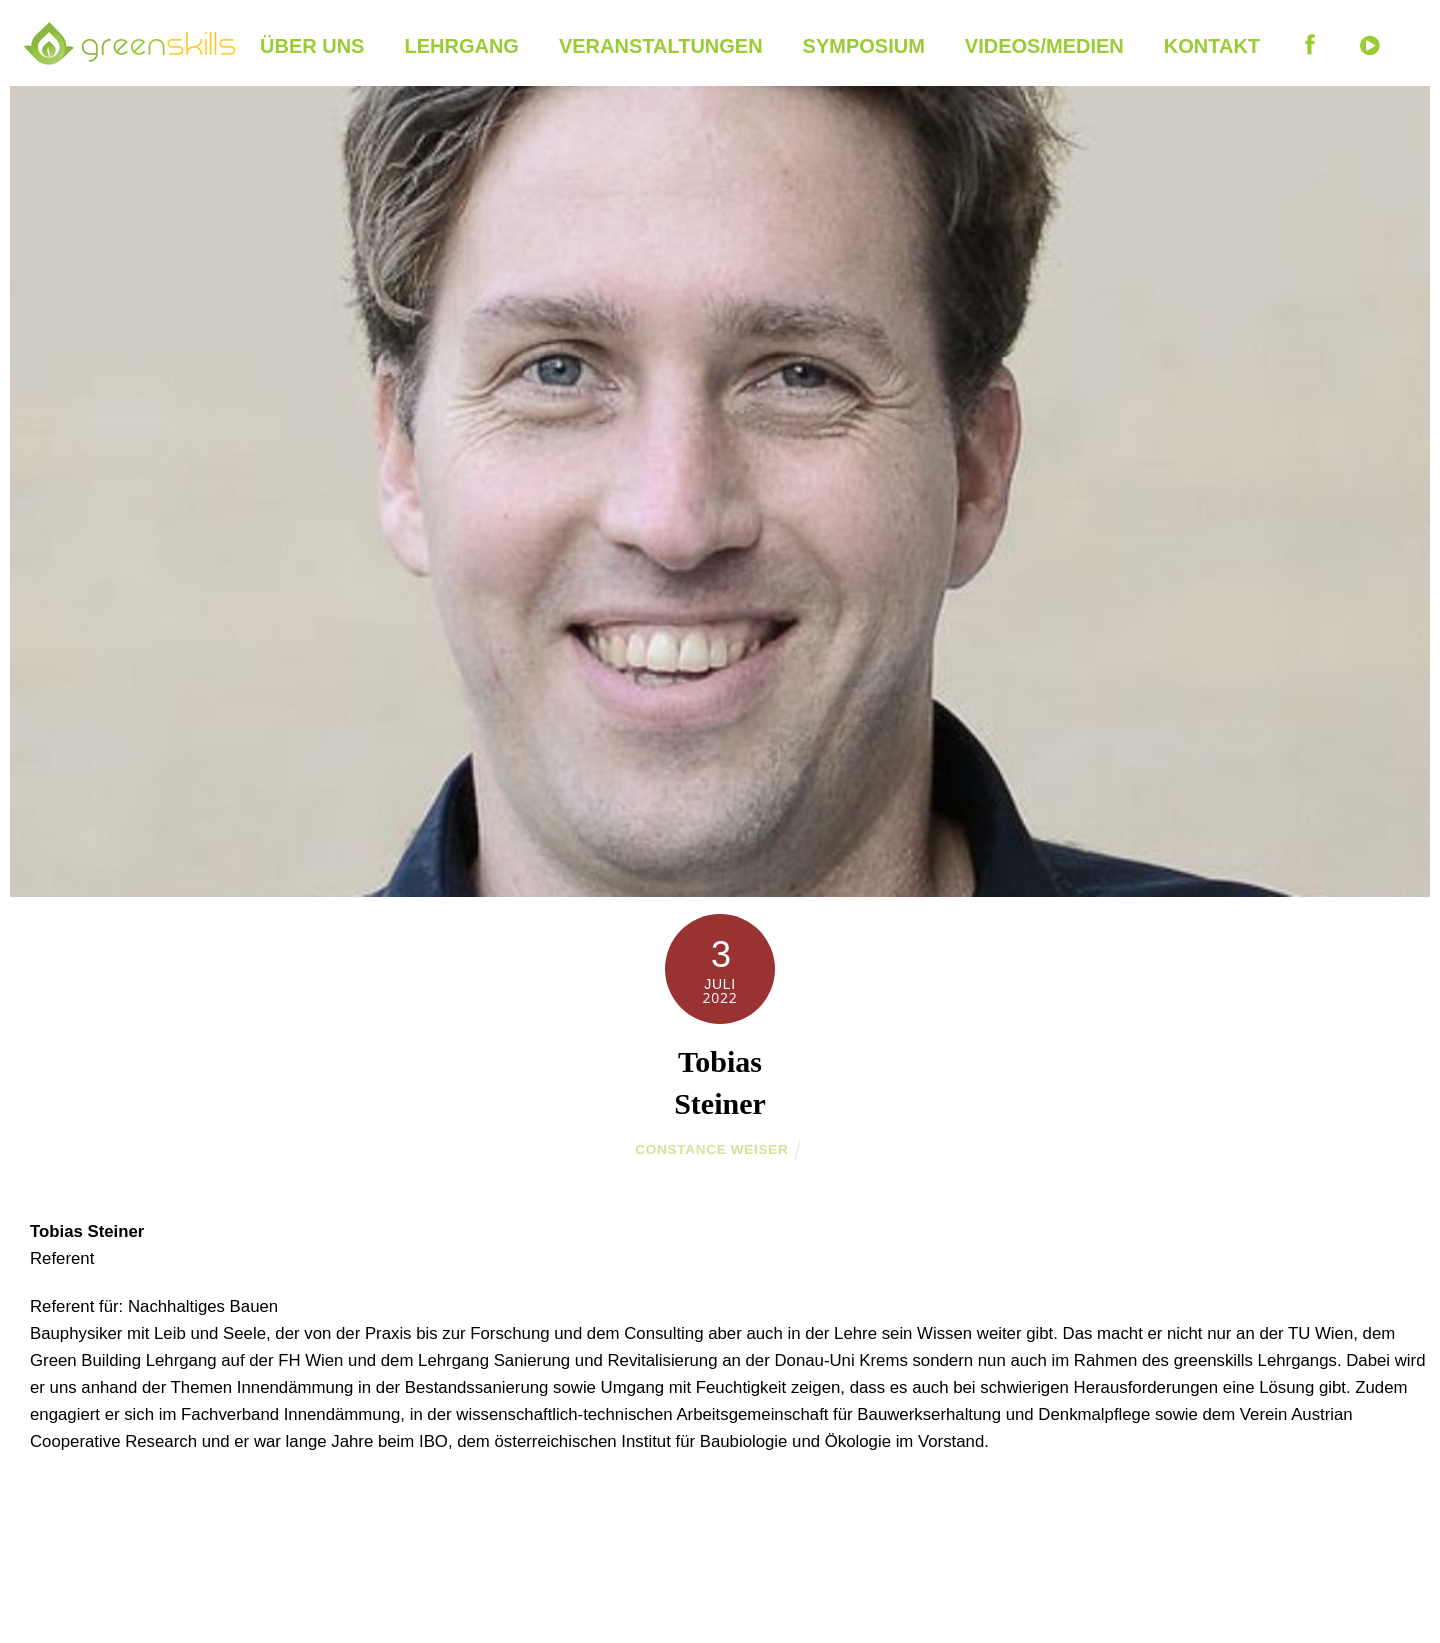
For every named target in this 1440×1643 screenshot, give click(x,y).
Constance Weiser (711, 1149)
